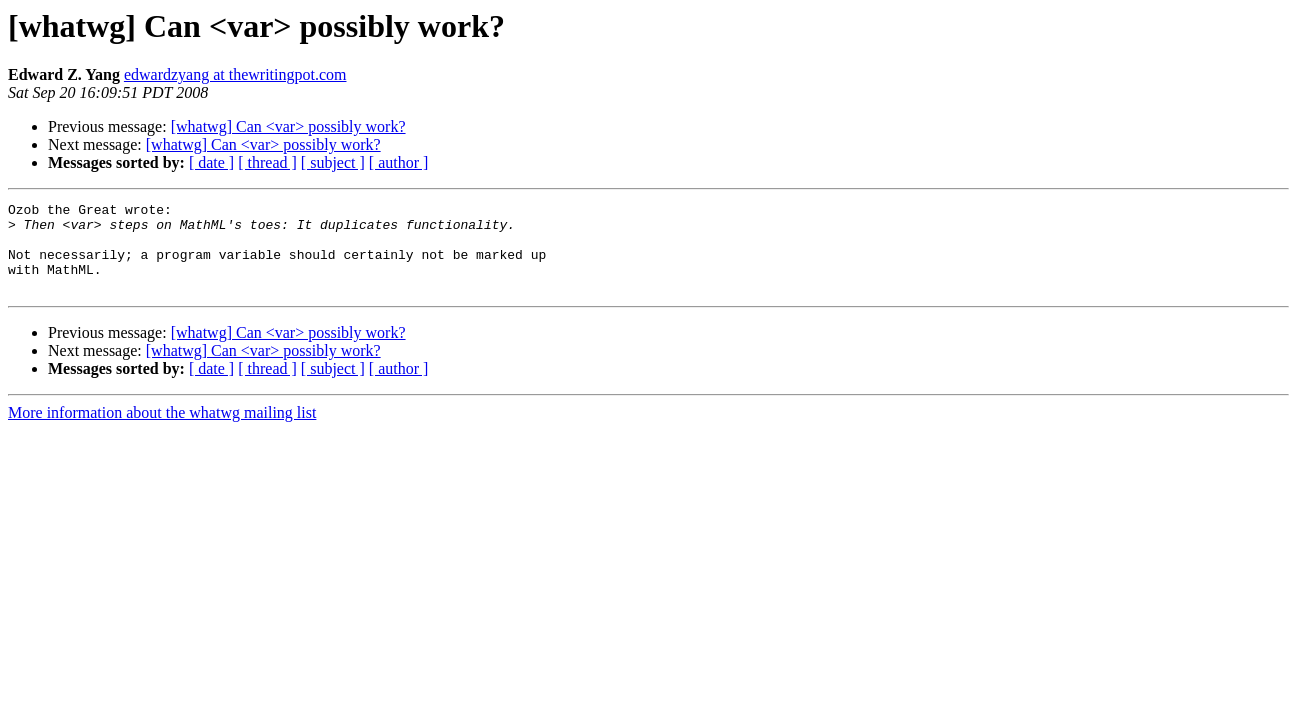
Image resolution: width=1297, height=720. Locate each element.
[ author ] (399, 162)
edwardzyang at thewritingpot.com (235, 74)
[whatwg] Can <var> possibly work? (288, 126)
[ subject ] (333, 162)
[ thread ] (267, 162)
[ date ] (211, 162)
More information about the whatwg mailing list (162, 430)
